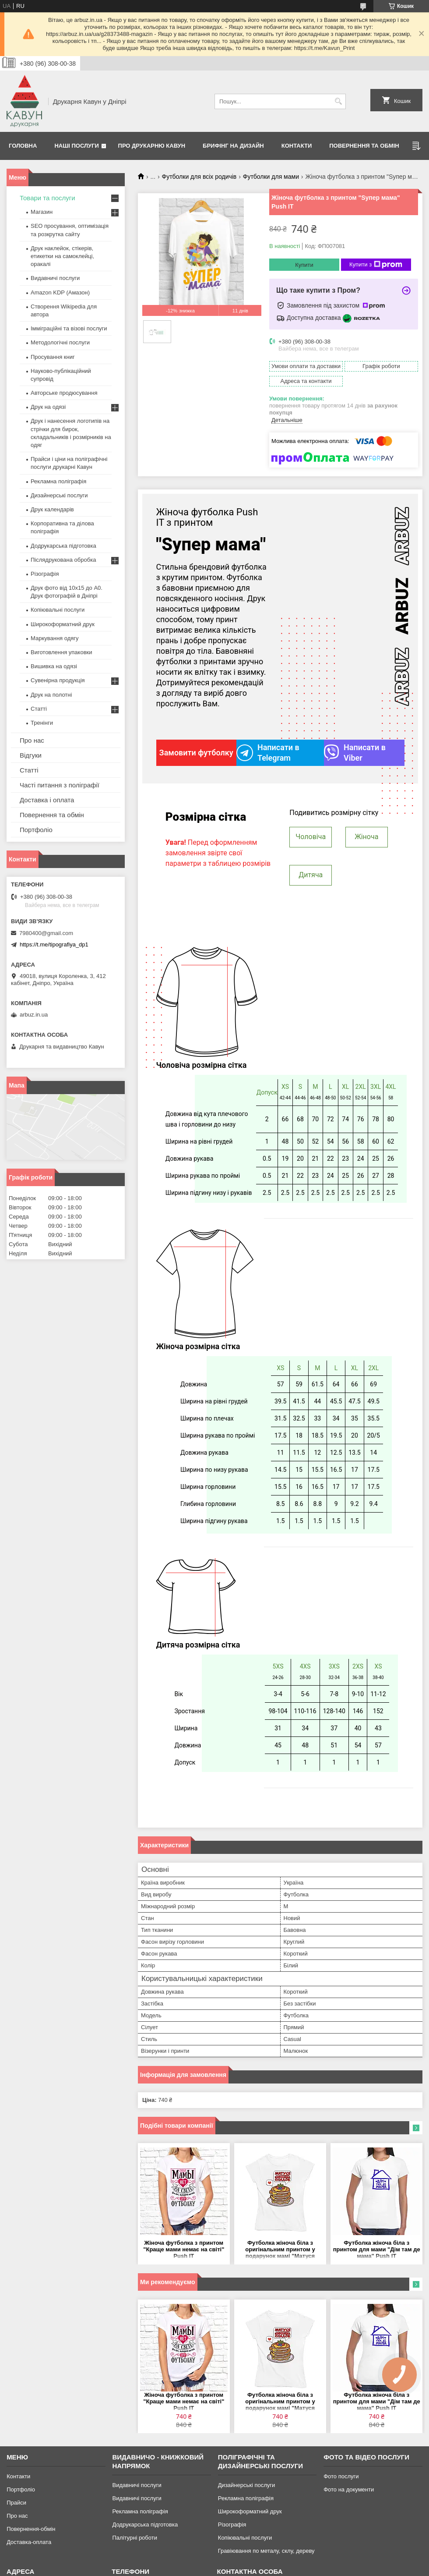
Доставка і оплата (47, 800)
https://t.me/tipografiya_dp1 (54, 944)
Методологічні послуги (60, 342)
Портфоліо (36, 829)
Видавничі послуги (55, 278)
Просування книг (53, 357)
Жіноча (366, 837)
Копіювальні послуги (57, 609)
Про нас (32, 740)
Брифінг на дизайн (233, 145)
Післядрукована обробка (63, 559)
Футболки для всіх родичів (199, 176)
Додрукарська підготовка (63, 545)
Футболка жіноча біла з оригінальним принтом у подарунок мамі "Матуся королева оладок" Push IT (280, 2249)
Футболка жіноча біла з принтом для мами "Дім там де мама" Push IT (376, 2249)
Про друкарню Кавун (152, 145)
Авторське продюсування (64, 393)
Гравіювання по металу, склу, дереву (266, 2551)
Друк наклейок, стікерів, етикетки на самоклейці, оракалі (62, 256)
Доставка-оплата (29, 2542)
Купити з (375, 265)
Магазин (42, 212)
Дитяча (311, 875)
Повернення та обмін (364, 145)
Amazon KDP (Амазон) (60, 292)
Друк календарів (52, 509)
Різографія (45, 573)
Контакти (296, 145)
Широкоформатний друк (63, 624)
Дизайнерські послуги (59, 495)
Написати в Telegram (267, 752)
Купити (304, 265)
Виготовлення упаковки (61, 652)
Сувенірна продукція (58, 680)
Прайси (16, 2502)
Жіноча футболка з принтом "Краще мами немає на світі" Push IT (183, 2249)
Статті (39, 708)
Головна (23, 145)
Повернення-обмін (31, 2529)
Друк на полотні (51, 694)
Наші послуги (76, 145)
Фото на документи (349, 2489)
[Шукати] (338, 101)
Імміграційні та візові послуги (69, 328)
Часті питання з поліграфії (59, 785)
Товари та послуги (47, 198)
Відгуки (31, 755)
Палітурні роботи (134, 2537)
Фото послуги (341, 2476)
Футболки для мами (271, 176)
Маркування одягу (55, 638)
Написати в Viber (355, 752)
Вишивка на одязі (54, 666)
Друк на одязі (48, 407)
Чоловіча (310, 837)
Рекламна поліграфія (58, 481)
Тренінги (42, 722)
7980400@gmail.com (46, 933)
